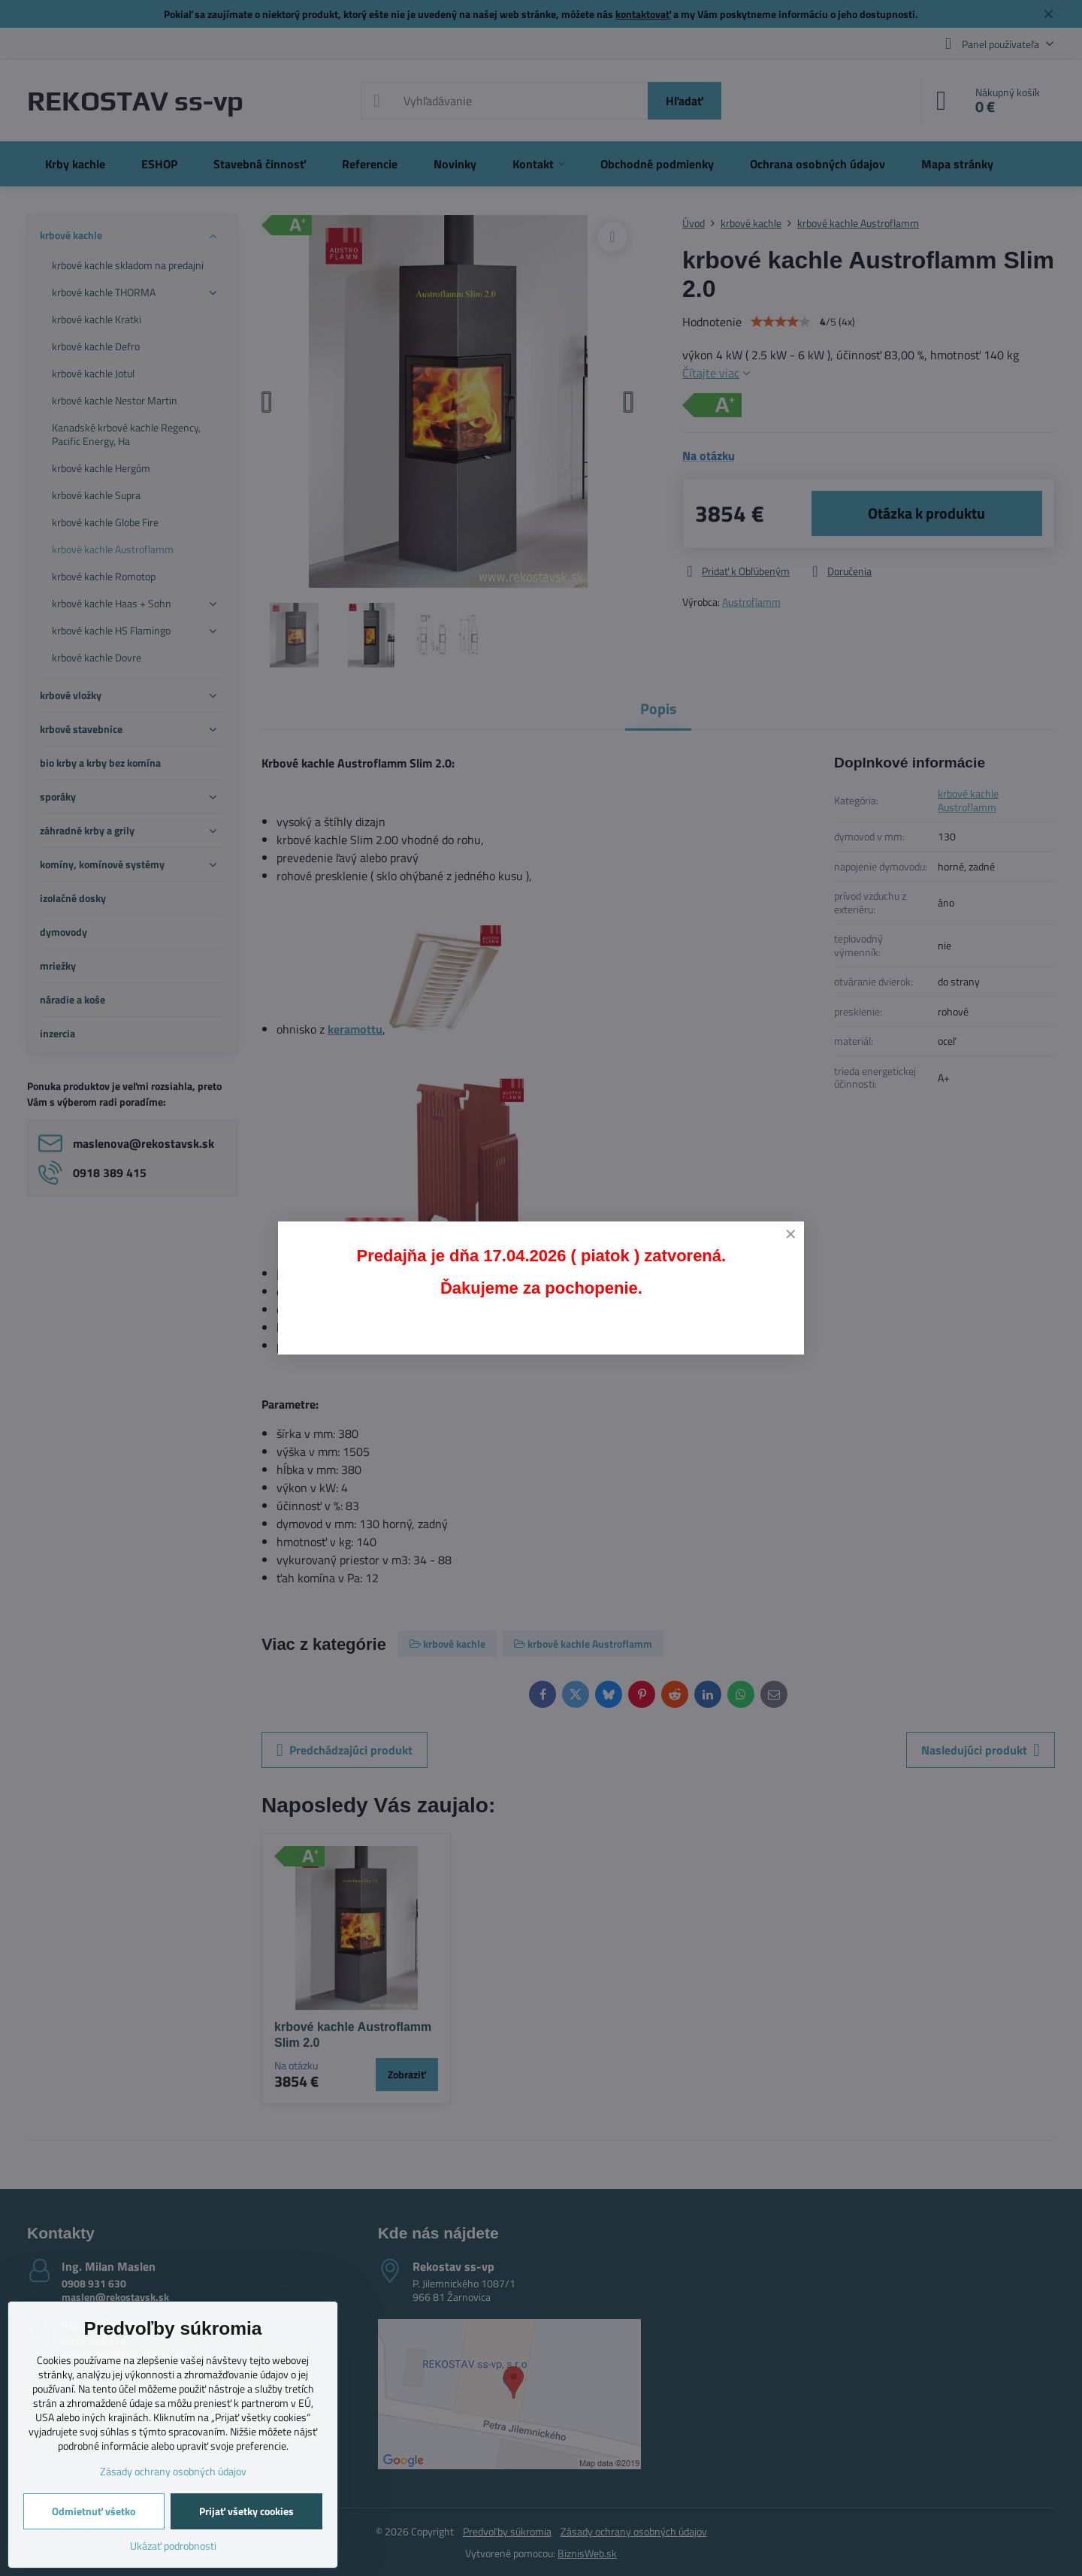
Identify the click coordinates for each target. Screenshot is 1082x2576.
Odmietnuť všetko (93, 2511)
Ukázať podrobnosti (173, 2545)
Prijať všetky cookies (246, 2511)
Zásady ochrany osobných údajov (173, 2471)
